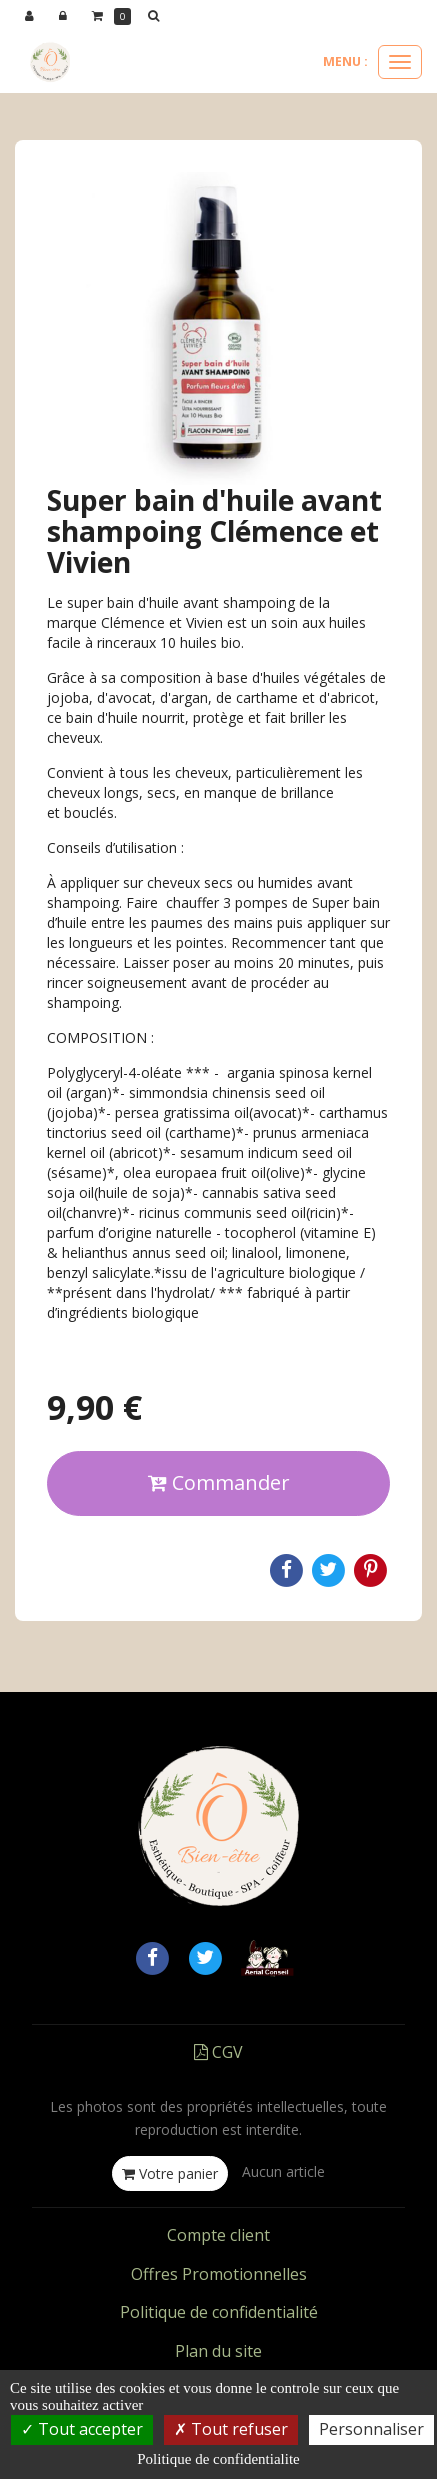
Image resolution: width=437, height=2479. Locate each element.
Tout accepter (82, 2429)
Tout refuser (231, 2429)
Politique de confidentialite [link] (218, 2459)
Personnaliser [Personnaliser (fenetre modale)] (371, 2429)
